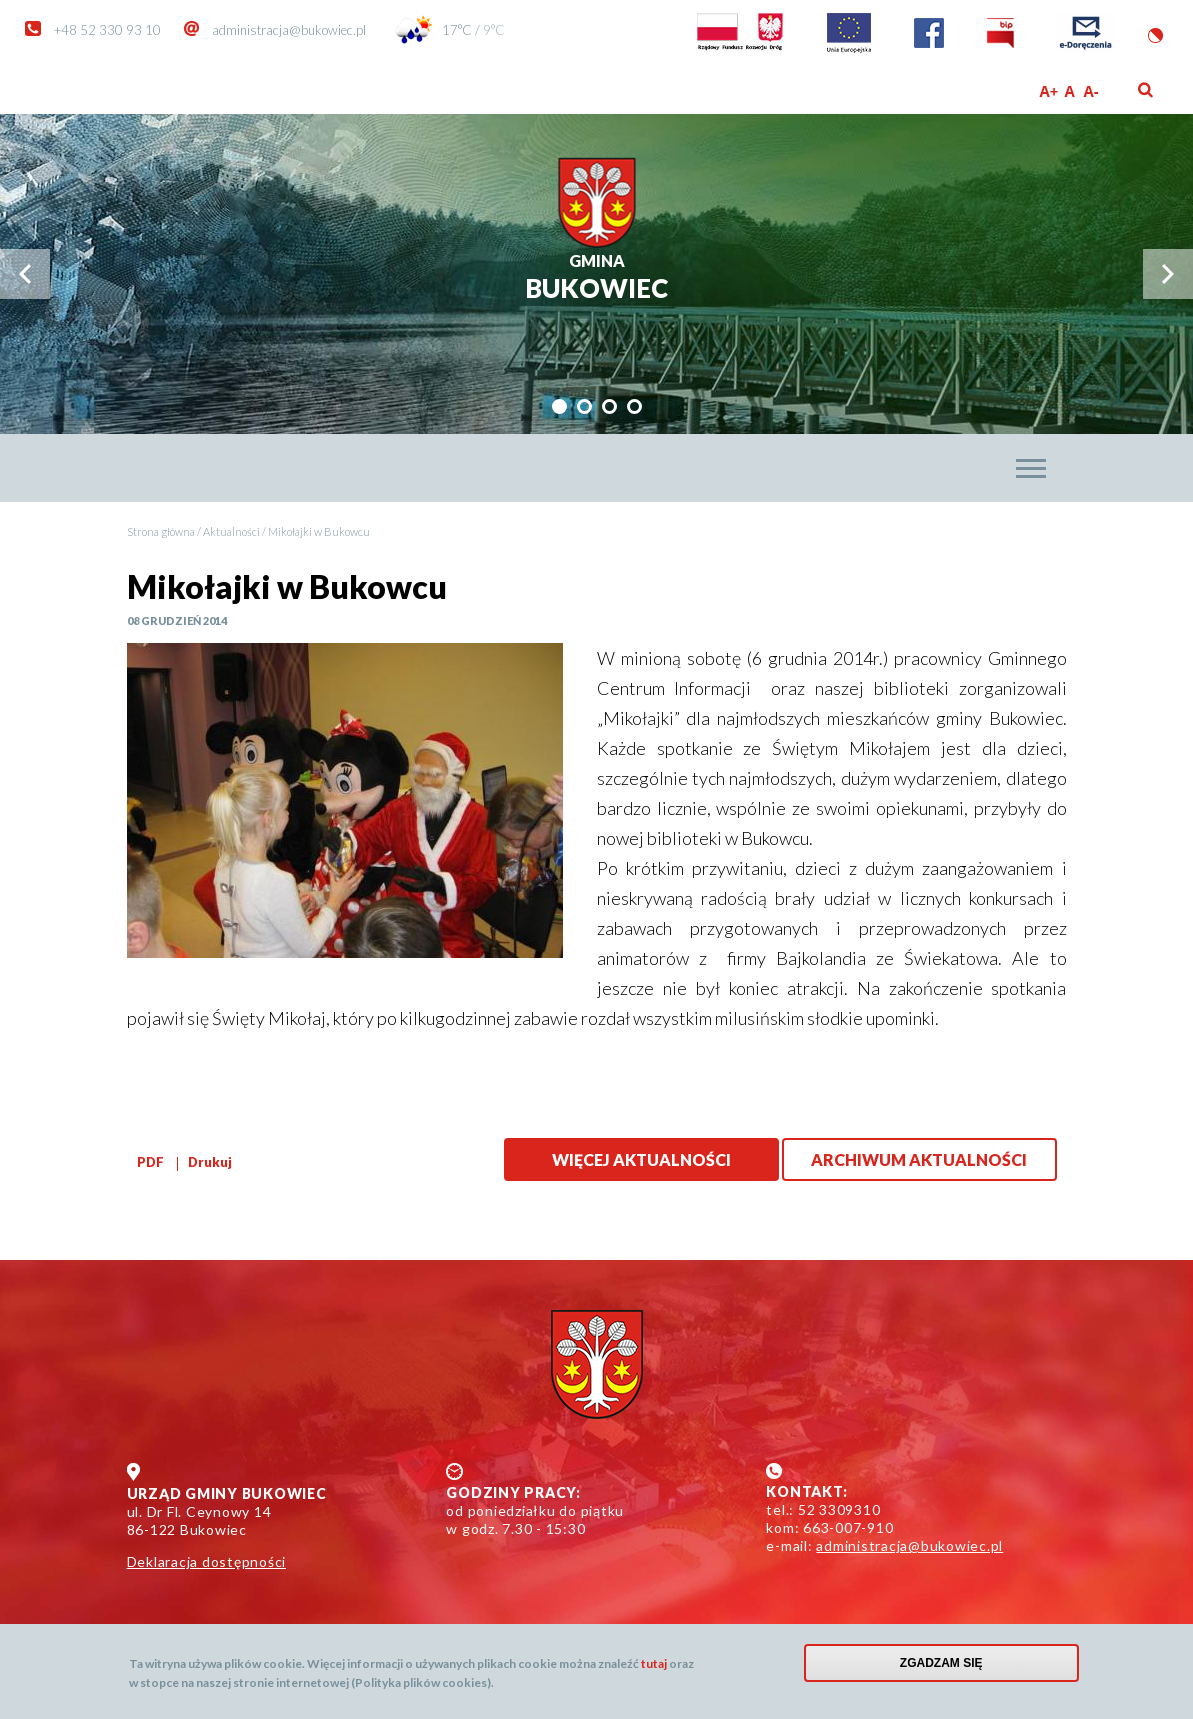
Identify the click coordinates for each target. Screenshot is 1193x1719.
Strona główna (161, 531)
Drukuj (210, 1162)
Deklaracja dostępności (207, 1561)
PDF (150, 1162)
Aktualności (231, 531)
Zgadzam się (941, 1663)
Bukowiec (596, 277)
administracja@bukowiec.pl (289, 30)
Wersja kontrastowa (1155, 35)
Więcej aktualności (641, 1159)
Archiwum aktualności (919, 1159)
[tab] (559, 406)
